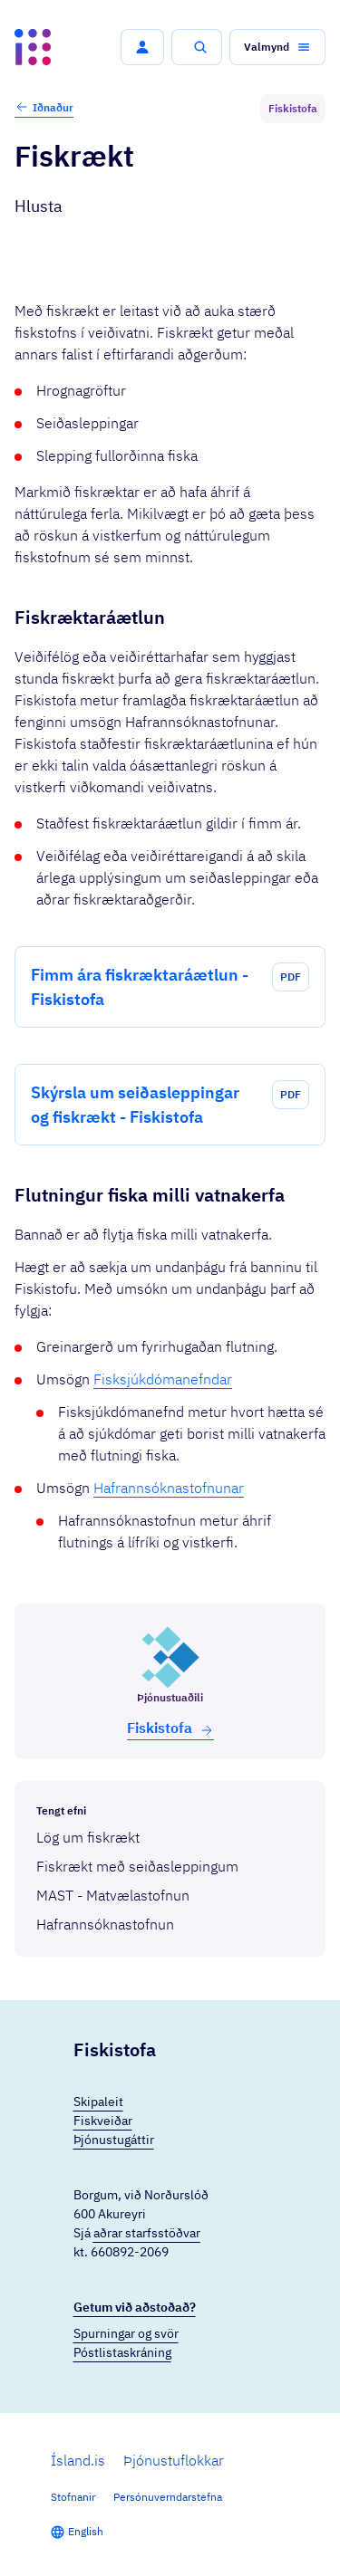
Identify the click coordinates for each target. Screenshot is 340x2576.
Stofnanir (73, 2497)
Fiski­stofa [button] (170, 1728)
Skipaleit (98, 2101)
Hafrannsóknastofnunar (168, 1488)
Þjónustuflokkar (173, 2460)
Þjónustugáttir (113, 2139)
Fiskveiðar (102, 2120)
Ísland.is (78, 2460)
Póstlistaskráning (122, 2352)
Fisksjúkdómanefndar (162, 1379)
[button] (142, 47)
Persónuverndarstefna (167, 2497)
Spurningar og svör (126, 2333)
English (85, 2531)
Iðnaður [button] (44, 107)
